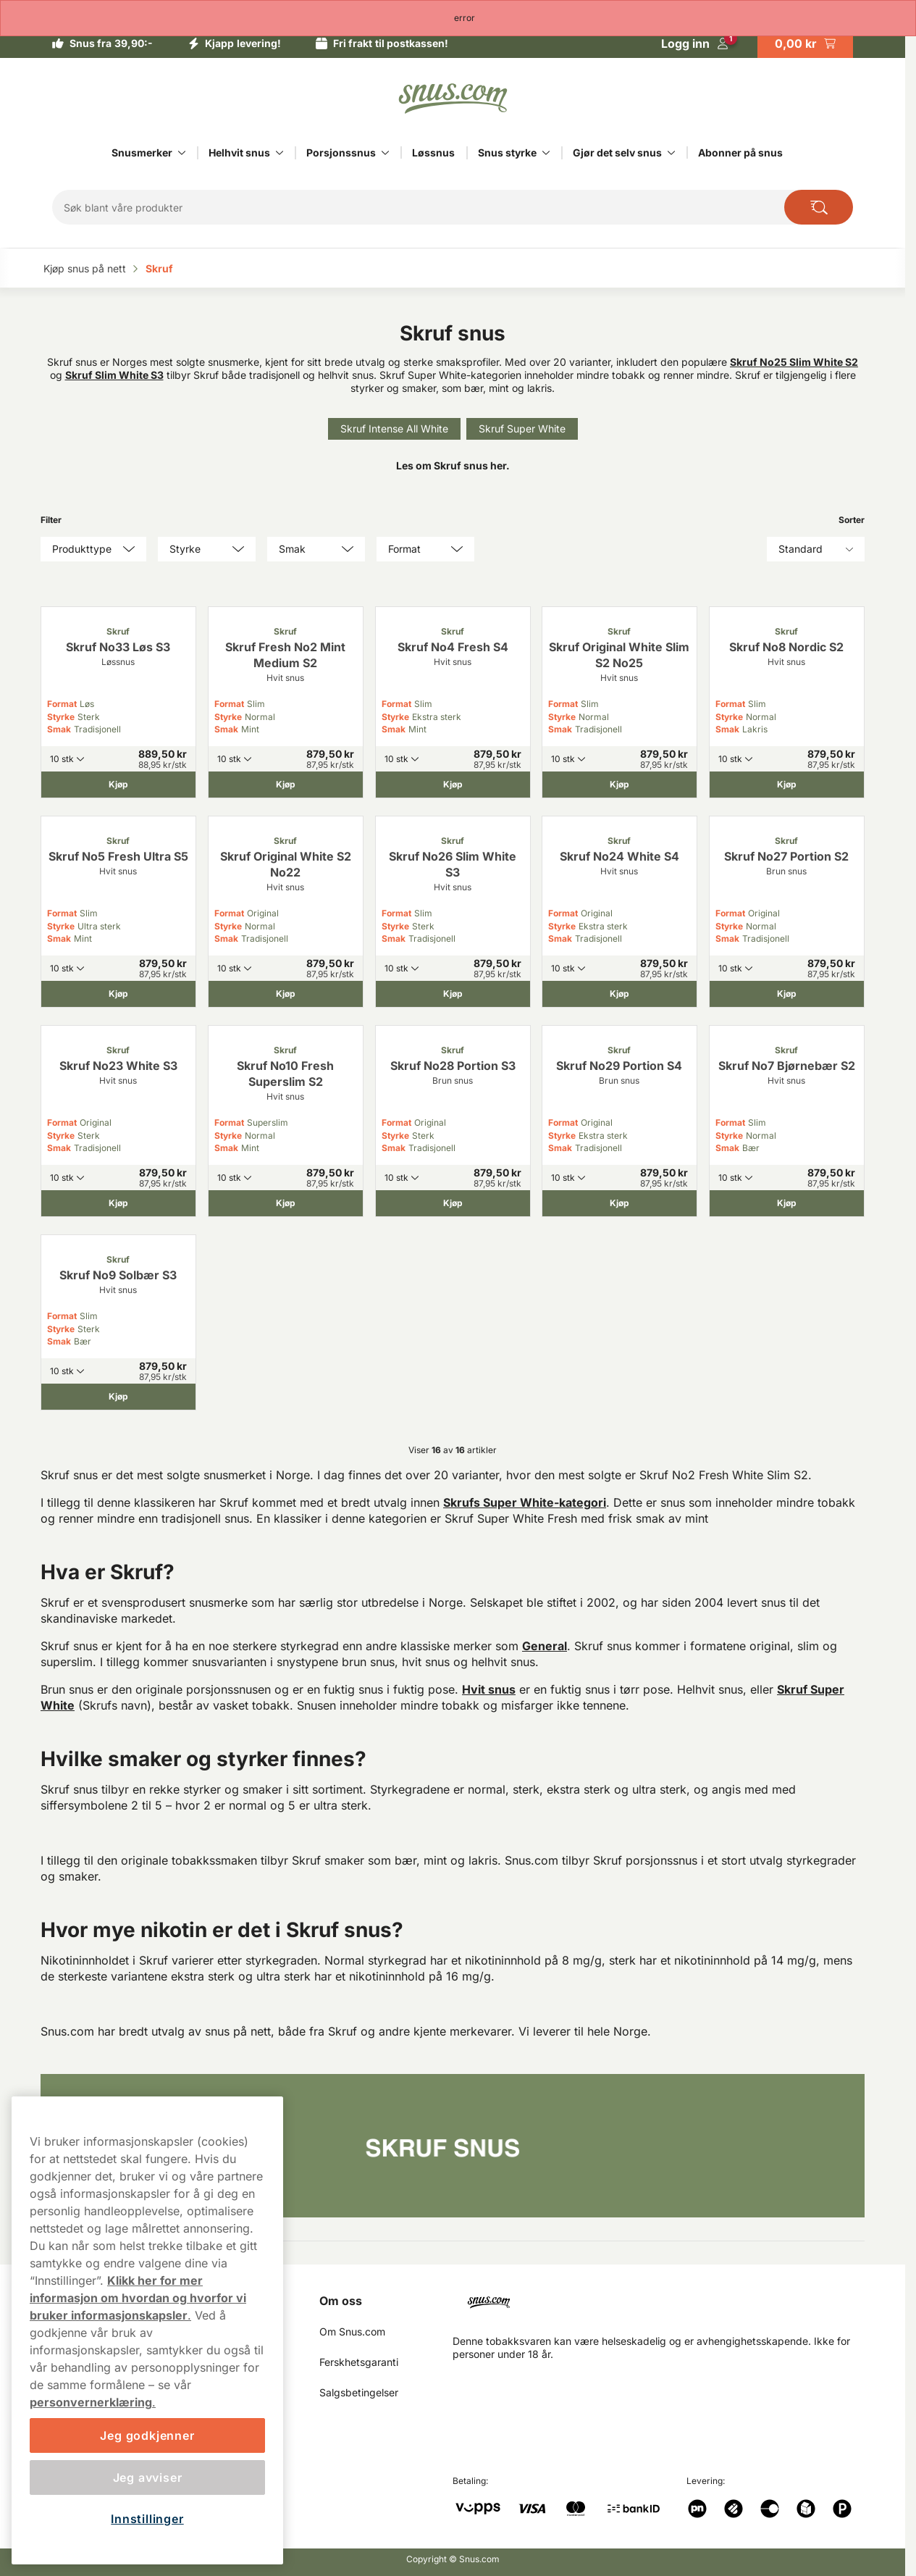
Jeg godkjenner (147, 2435)
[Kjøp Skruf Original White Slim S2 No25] (619, 784)
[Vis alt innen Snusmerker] (181, 152)
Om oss (340, 2300)
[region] (147, 2330)
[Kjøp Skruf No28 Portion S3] (453, 1203)
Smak (59, 729)
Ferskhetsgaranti (358, 2362)
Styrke (61, 716)
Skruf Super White (522, 428)
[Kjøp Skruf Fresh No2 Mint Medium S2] (286, 784)
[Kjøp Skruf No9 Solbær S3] (118, 1397)
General (544, 1646)
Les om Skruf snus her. (453, 465)
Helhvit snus (239, 152)
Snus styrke (507, 152)
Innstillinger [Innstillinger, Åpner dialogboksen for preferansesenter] (147, 2519)
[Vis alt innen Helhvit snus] (279, 152)
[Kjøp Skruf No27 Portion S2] (787, 994)
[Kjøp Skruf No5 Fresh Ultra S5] (118, 994)
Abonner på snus (740, 152)
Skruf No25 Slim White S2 (794, 362)
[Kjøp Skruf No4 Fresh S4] (453, 784)
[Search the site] (818, 207)
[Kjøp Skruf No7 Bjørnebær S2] (787, 1203)
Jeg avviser (147, 2477)
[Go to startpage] (452, 98)
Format (62, 703)
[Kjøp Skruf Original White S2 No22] (286, 994)
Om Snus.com (352, 2331)
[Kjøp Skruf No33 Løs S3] (118, 784)
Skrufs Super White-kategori (524, 1502)
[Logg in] (695, 43)
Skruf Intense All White (394, 428)
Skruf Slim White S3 (114, 375)
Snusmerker (142, 152)
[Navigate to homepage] (664, 2300)
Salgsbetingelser (358, 2392)
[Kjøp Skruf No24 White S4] (619, 994)
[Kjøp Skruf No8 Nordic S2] (787, 784)
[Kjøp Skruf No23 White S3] (118, 1203)
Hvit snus (489, 1689)
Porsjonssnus (341, 152)
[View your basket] (805, 43)
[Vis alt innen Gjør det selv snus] (671, 152)
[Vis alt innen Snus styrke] (546, 152)
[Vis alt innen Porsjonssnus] (385, 152)
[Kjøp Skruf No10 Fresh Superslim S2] (286, 1203)
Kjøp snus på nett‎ (86, 268)
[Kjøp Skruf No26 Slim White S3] (453, 994)
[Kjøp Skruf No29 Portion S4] (619, 1203)
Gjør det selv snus (617, 152)
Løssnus (433, 152)
